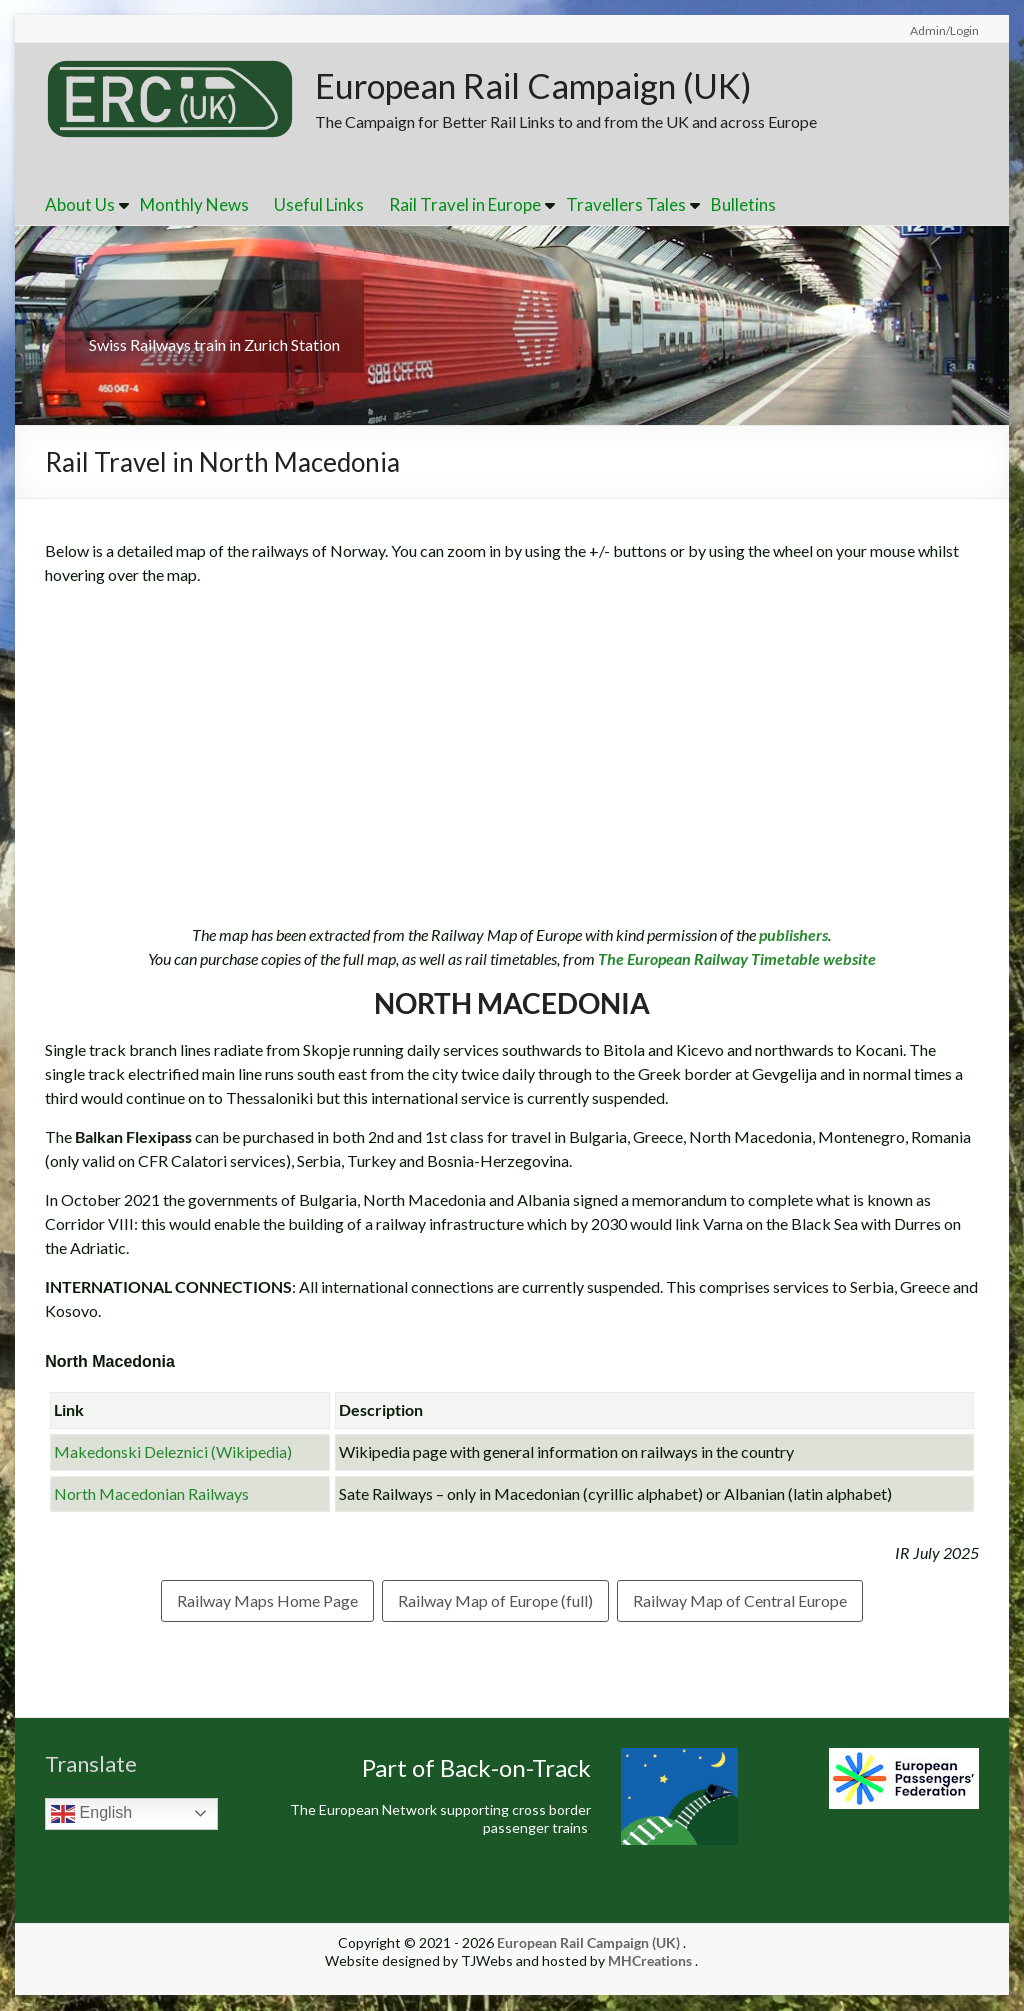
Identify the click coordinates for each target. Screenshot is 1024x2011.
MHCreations (650, 1961)
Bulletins (743, 205)
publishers (793, 935)
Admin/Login (944, 30)
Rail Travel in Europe (465, 205)
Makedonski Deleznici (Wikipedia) (173, 1452)
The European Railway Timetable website (735, 959)
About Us (80, 205)
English (91, 1815)
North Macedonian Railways (151, 1494)
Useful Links (319, 205)
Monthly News (194, 205)
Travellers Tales (626, 205)
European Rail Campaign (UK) (550, 86)
